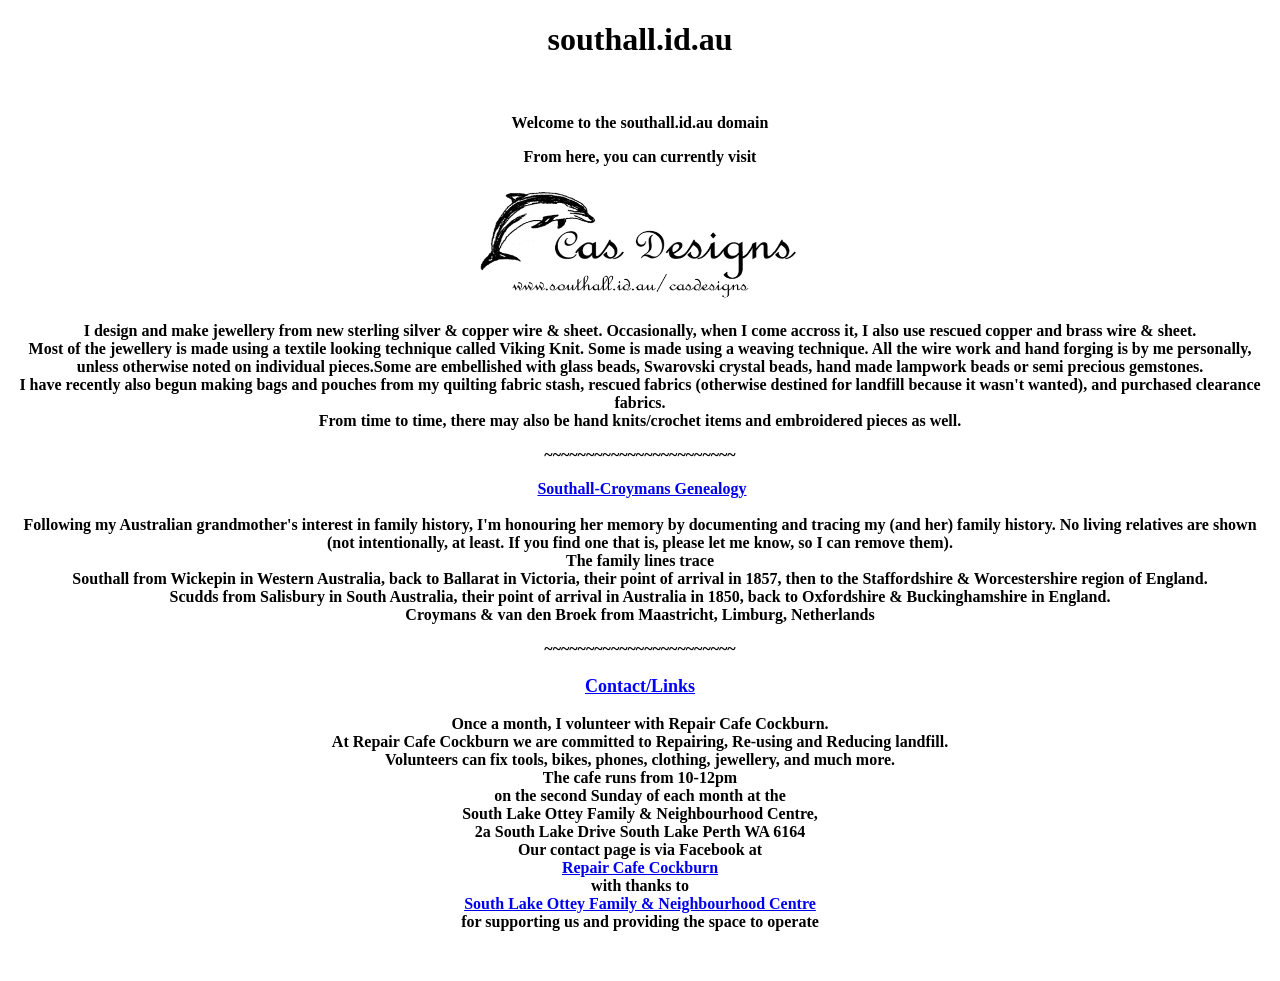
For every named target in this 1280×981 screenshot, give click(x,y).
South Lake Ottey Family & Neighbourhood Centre (640, 903)
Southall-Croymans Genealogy (641, 488)
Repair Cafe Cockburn (640, 867)
